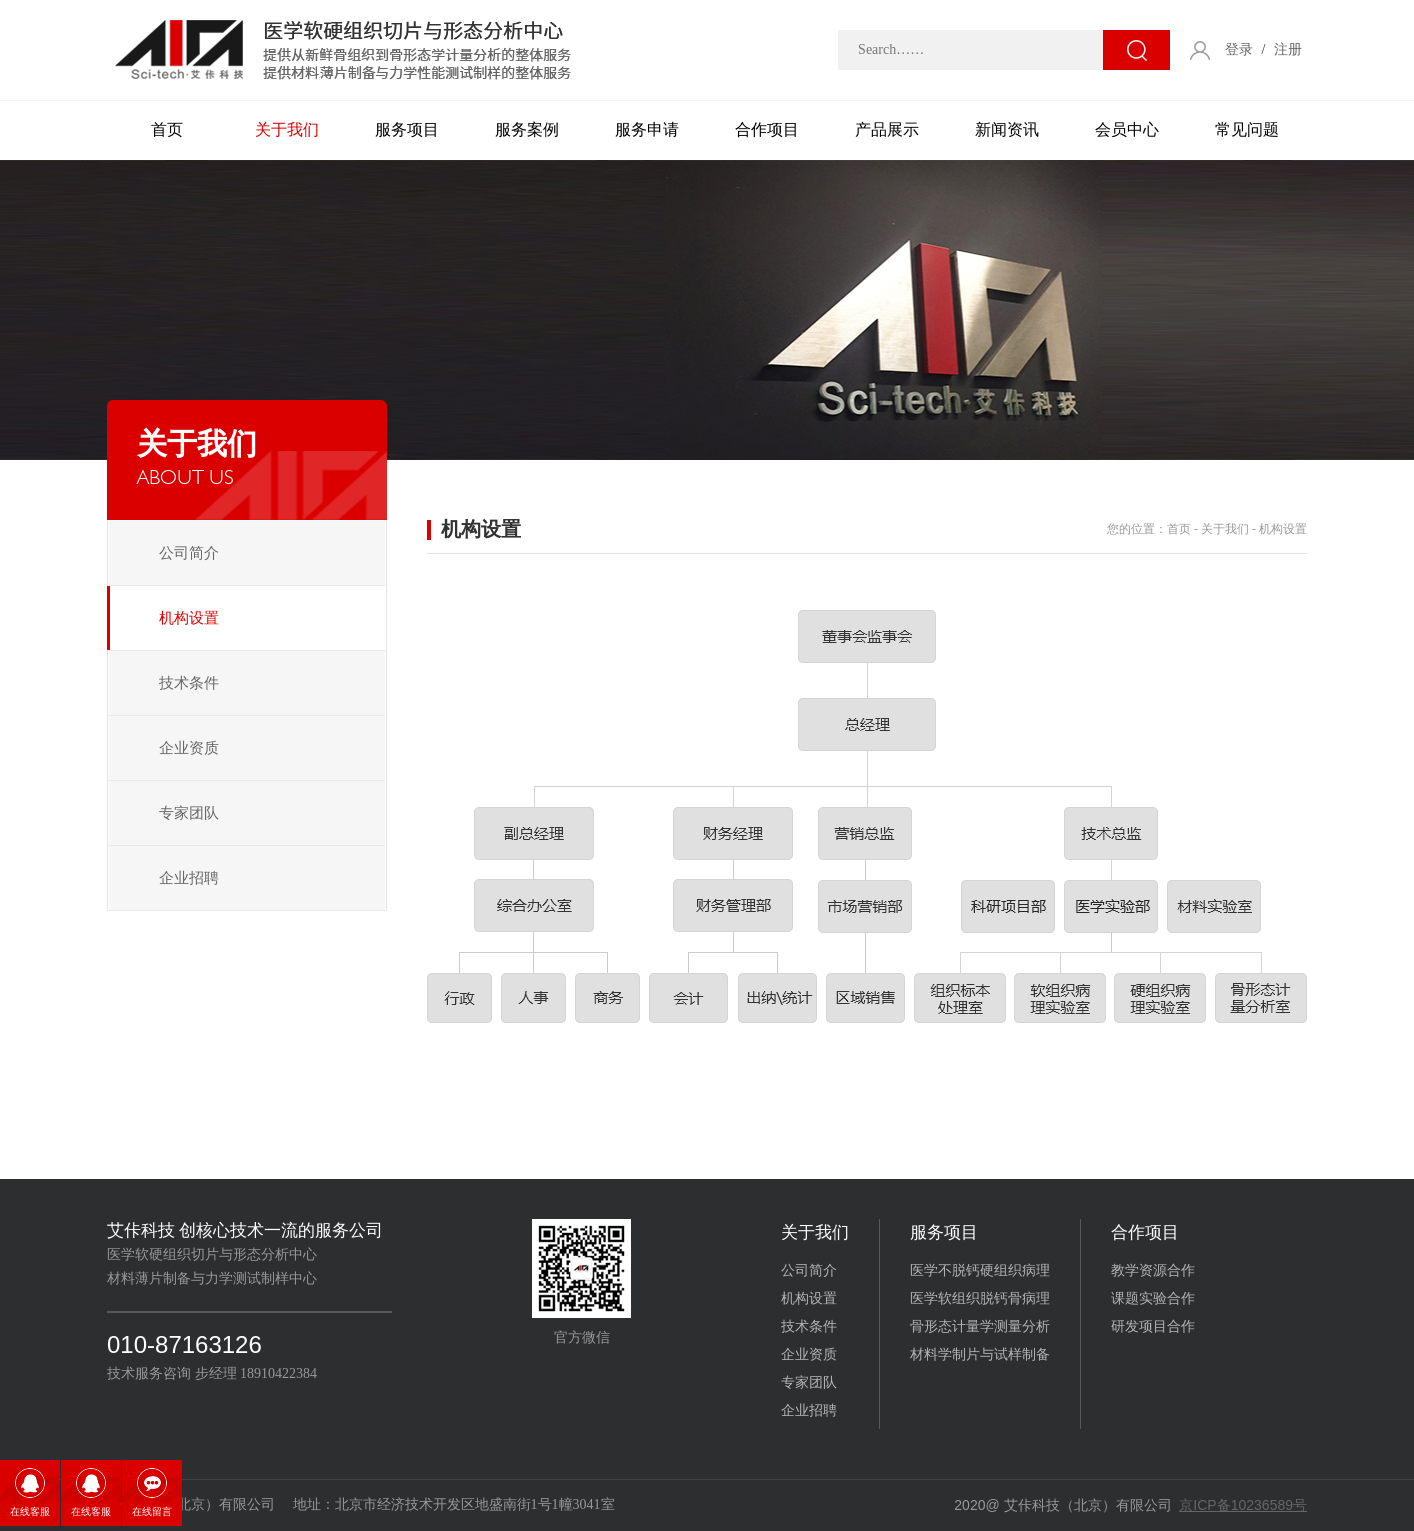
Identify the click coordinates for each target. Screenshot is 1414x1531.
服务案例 (527, 129)
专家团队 (189, 813)
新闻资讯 (1007, 129)
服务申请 (647, 129)
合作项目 (767, 129)
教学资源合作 (1153, 1270)
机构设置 (189, 618)
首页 (167, 129)
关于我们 (287, 129)
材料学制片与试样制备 (980, 1354)
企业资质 (189, 748)
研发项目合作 (1153, 1326)
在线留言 (152, 1511)
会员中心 (1127, 129)
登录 (1239, 49)
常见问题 (1247, 129)
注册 (1288, 49)
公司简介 (189, 553)
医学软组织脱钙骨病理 (980, 1298)
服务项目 (407, 129)
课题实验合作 (1153, 1298)
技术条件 (189, 683)
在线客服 (30, 1511)
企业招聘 (189, 878)
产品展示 (887, 129)
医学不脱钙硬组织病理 (980, 1270)
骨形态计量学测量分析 (980, 1326)
